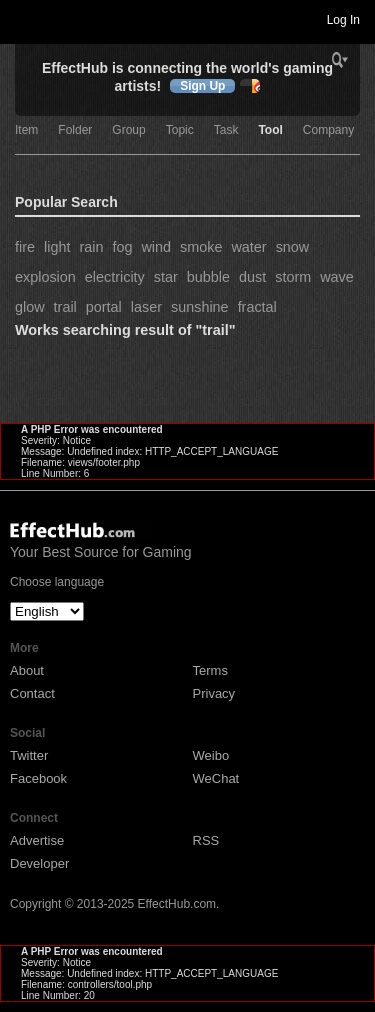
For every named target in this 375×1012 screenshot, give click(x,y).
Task (226, 130)
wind (156, 247)
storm (293, 277)
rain (91, 247)
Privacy (214, 693)
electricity (115, 277)
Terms (210, 670)
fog (122, 247)
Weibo (211, 755)
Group (128, 130)
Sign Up (202, 86)
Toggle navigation (24, 19)
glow (30, 307)
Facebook (38, 778)
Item (26, 130)
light (57, 247)
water (248, 247)
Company (328, 130)
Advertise (37, 840)
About (27, 670)
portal (104, 307)
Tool (270, 130)
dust (252, 277)
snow (293, 247)
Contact (32, 693)
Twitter (29, 755)
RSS (206, 840)
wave (337, 277)
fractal (257, 307)
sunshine (200, 307)
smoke (201, 247)
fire (25, 247)
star (166, 277)
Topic (180, 130)
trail (65, 307)
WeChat (216, 778)
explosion (45, 277)
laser (146, 307)
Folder (75, 130)
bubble (208, 277)
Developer (39, 863)
